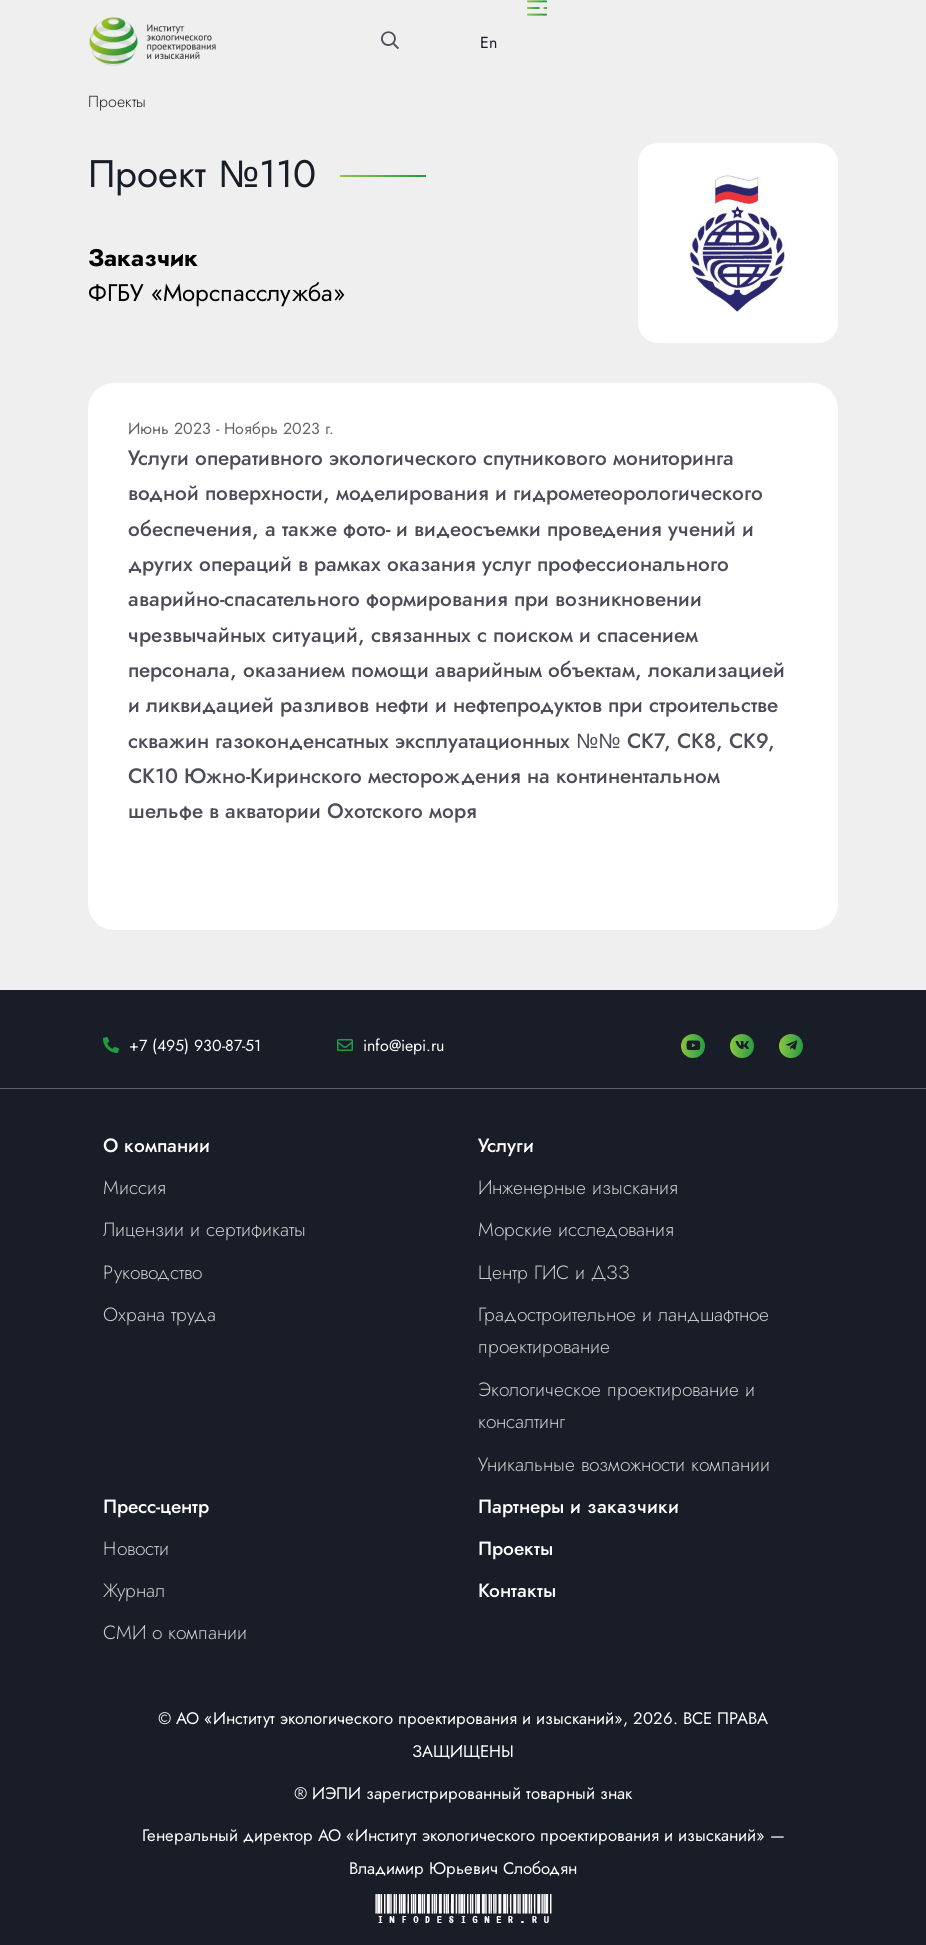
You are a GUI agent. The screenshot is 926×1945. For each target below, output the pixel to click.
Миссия (134, 1187)
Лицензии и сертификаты (204, 1229)
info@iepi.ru (403, 1045)
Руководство (152, 1272)
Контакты (517, 1590)
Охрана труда (159, 1314)
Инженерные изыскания (578, 1187)
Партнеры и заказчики (578, 1506)
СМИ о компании (175, 1632)
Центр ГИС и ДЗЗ (554, 1272)
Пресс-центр (156, 1506)
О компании (156, 1145)
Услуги (506, 1145)
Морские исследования (576, 1229)
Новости (136, 1548)
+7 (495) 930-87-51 (195, 1045)
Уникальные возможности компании (624, 1464)
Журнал (134, 1590)
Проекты (117, 101)
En (488, 42)
